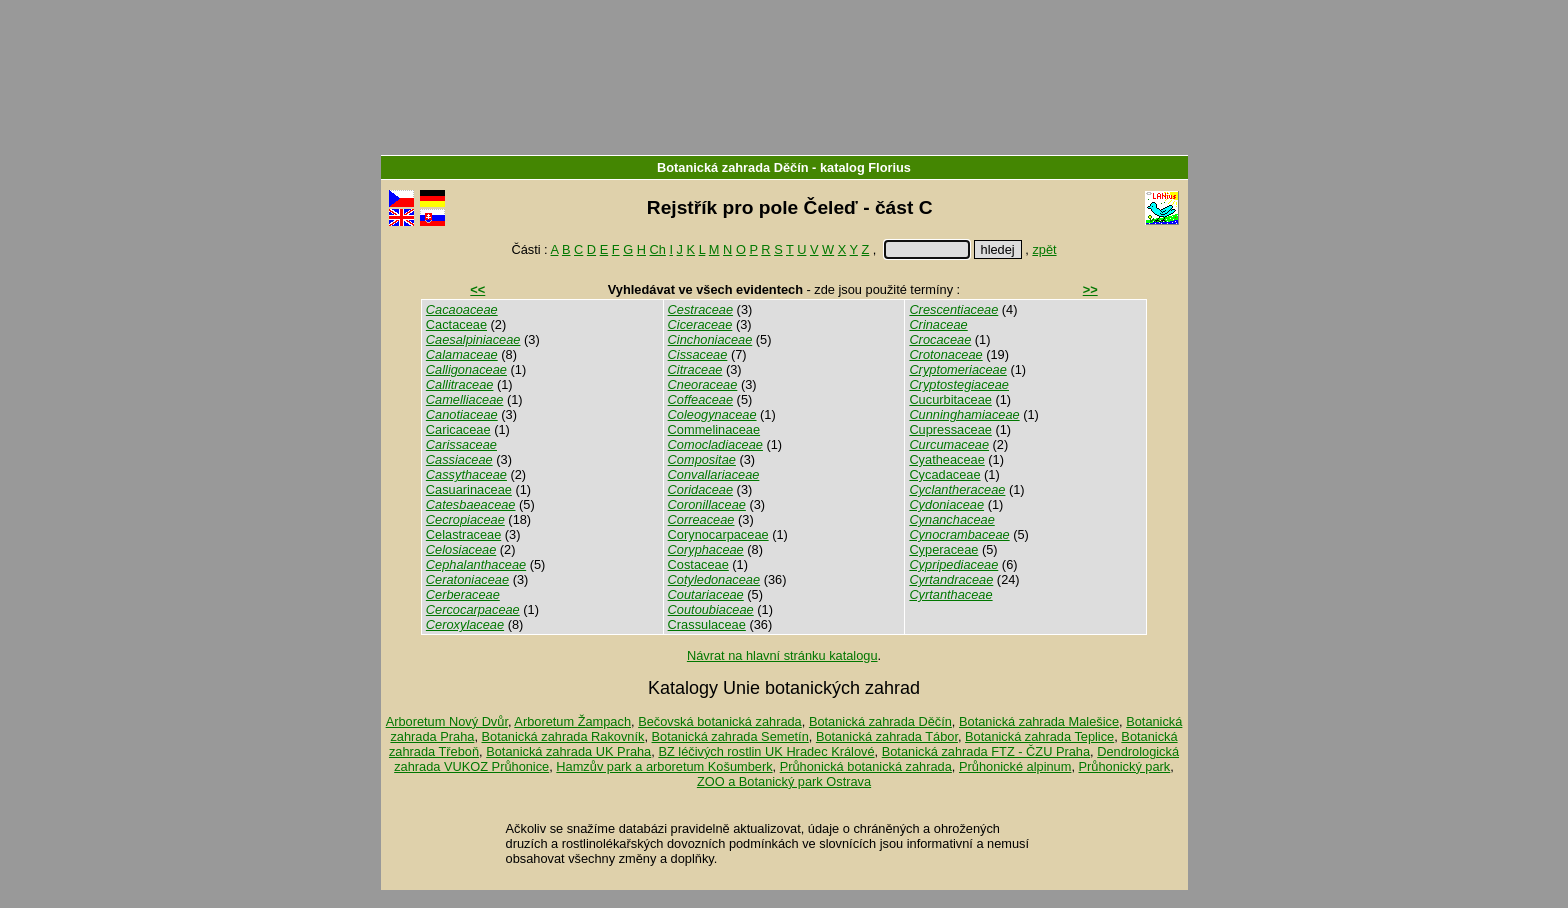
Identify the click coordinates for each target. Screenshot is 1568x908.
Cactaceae (456, 324)
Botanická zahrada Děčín (732, 167)
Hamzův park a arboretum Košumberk (664, 766)
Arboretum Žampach (572, 721)
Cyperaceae (943, 549)
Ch (658, 249)
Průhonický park (1125, 766)
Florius (889, 167)
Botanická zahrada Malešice (1039, 721)
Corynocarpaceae (718, 534)
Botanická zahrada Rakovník (563, 736)
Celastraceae (463, 534)
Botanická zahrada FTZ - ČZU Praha (986, 751)
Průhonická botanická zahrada (866, 766)
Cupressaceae (950, 429)
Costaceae (698, 564)
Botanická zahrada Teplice (1039, 736)
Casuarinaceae (469, 489)
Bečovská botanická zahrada (720, 721)
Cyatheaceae (946, 459)
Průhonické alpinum (1015, 766)
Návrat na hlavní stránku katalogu (782, 655)
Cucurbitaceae (950, 399)
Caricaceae (458, 429)
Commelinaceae (714, 429)
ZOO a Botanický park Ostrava (784, 781)
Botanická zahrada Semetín (730, 736)
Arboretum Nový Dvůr (447, 721)
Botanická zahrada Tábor (887, 736)
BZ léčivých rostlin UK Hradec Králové (766, 751)
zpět (1044, 249)
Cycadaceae (944, 474)
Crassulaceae (707, 624)
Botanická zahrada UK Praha (568, 751)
